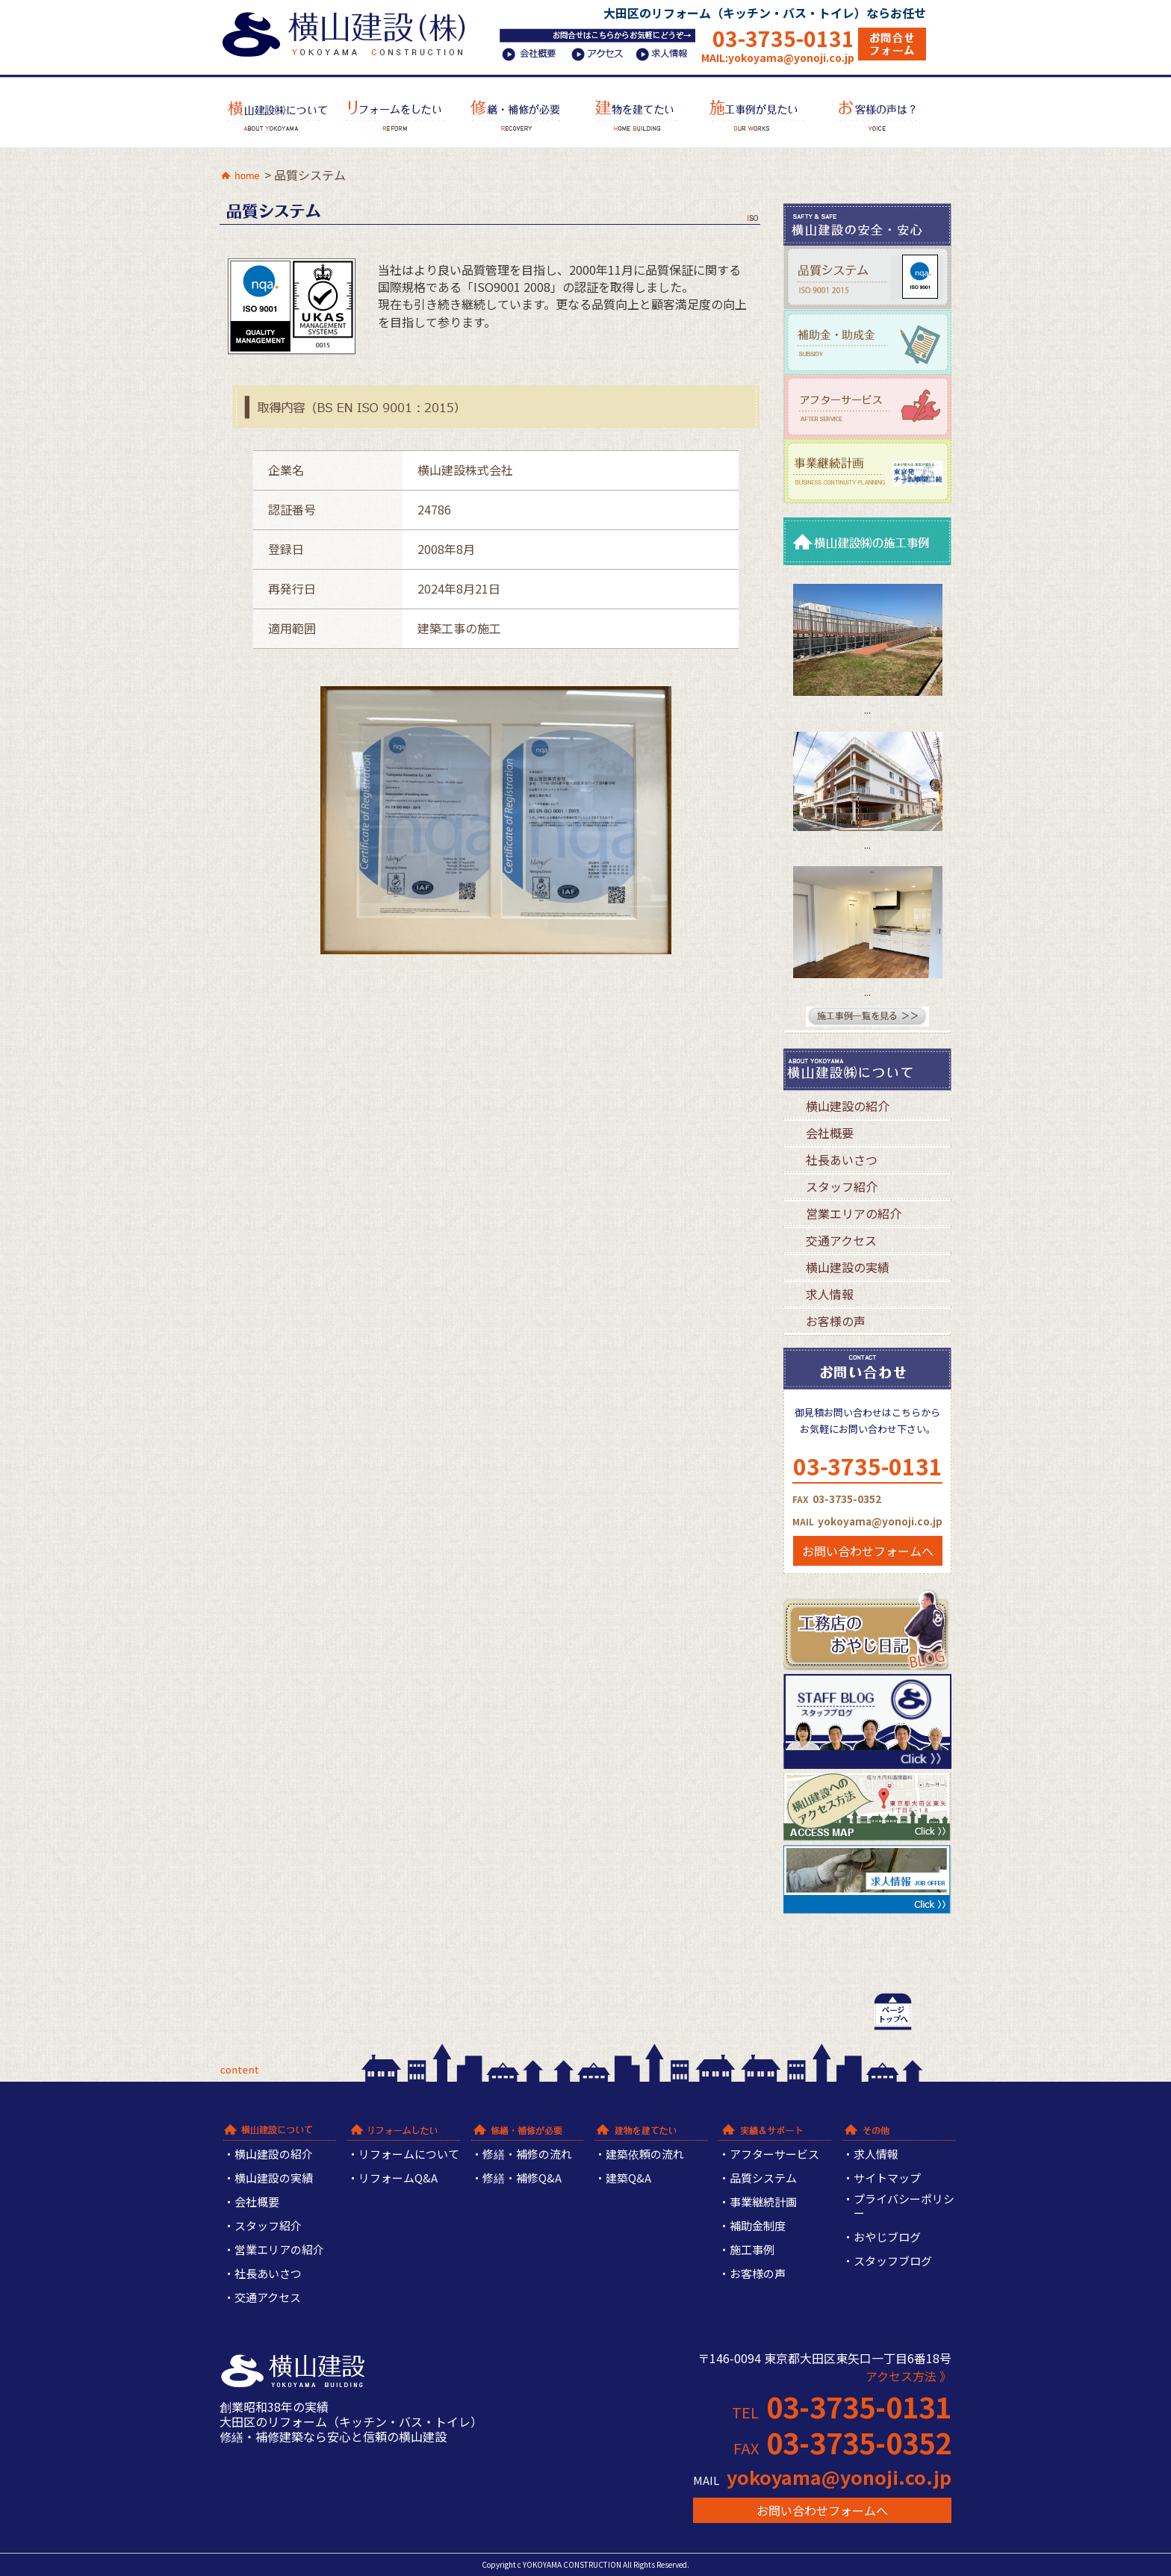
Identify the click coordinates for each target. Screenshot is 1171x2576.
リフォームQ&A (398, 2178)
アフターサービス (774, 2154)
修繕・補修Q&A (522, 2178)
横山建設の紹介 (847, 1106)
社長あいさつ (842, 1160)
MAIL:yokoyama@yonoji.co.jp (777, 57)
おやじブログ (887, 2237)
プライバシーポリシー (904, 2206)
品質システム (763, 2178)
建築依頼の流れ (645, 2154)
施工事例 (752, 2250)
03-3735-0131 (783, 38)
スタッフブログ (893, 2261)
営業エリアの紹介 (853, 1213)
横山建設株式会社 (348, 31)
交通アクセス (841, 1240)
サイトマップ (887, 2178)
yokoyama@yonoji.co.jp (839, 2476)
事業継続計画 (763, 2202)
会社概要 (830, 1133)
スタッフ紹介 (842, 1186)
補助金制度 (758, 2226)
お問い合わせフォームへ (868, 1551)
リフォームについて (408, 2154)
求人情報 (830, 1294)
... (867, 710)
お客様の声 (836, 1321)
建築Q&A (628, 2178)
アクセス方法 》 (908, 2376)
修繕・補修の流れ (527, 2154)
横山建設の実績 (847, 1267)
